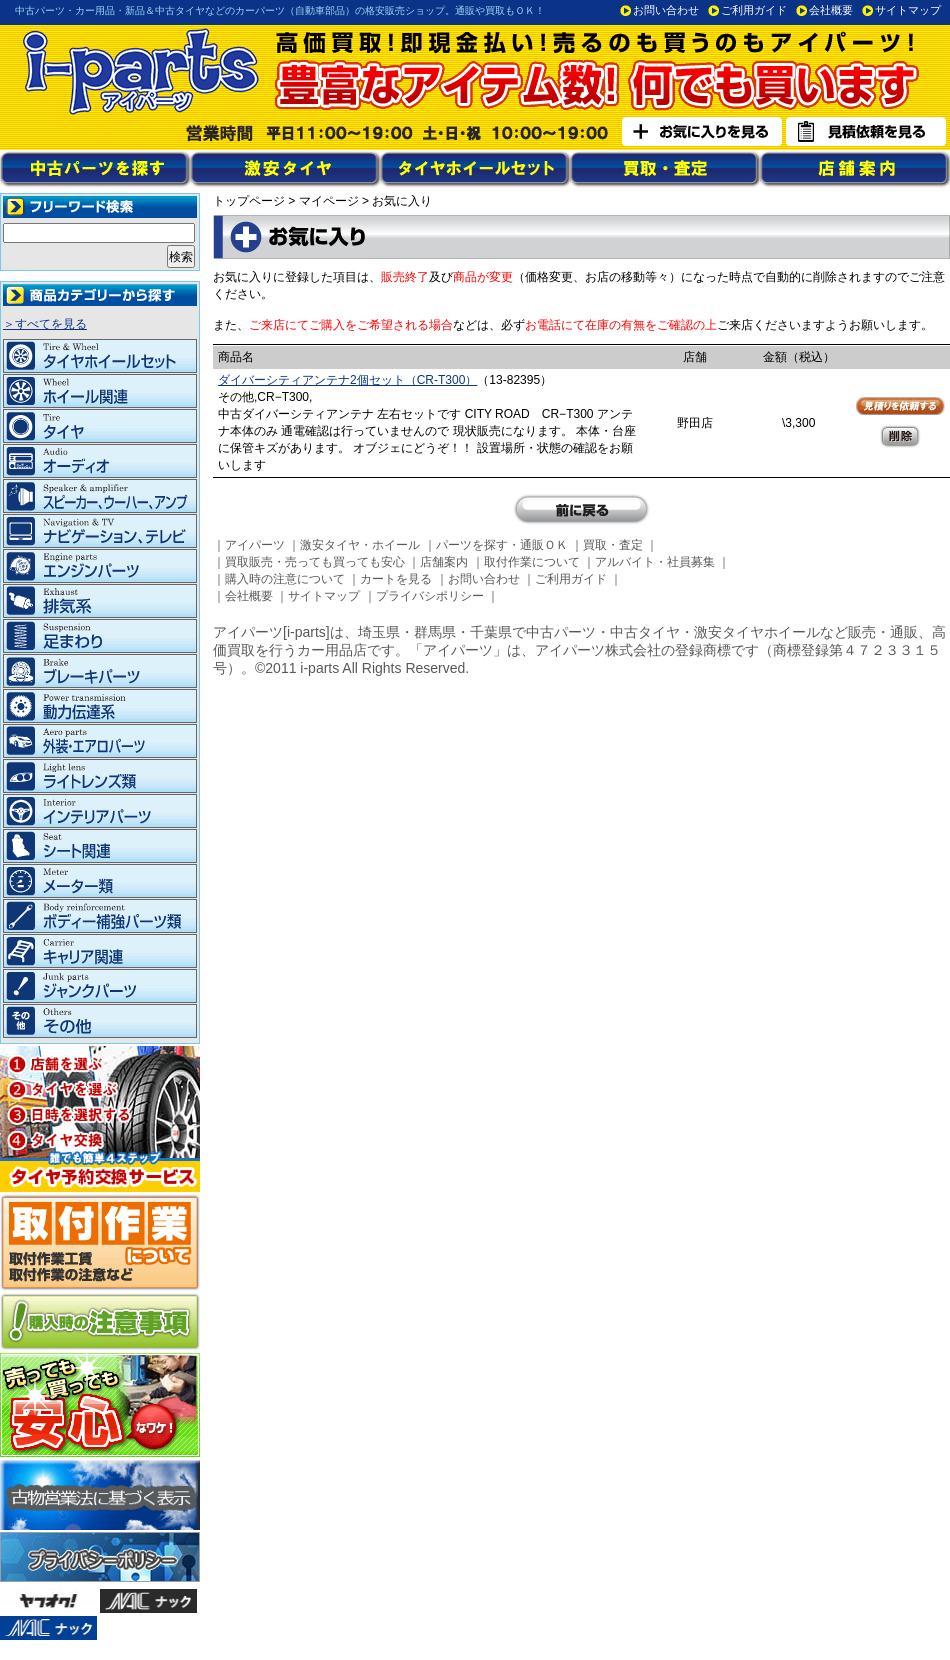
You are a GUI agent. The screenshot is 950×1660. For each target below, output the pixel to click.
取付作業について (532, 562)
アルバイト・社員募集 (655, 562)
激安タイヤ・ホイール (360, 545)
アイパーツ (255, 545)
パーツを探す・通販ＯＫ (502, 545)
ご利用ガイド (754, 10)
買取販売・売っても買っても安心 (315, 562)
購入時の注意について (285, 579)
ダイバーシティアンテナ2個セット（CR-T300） (347, 380)
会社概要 (831, 10)
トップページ (249, 201)
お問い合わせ (666, 10)
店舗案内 (444, 562)
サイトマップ (908, 10)
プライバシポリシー (430, 596)
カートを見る (396, 579)
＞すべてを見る (45, 324)
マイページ (329, 201)
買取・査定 (613, 545)
